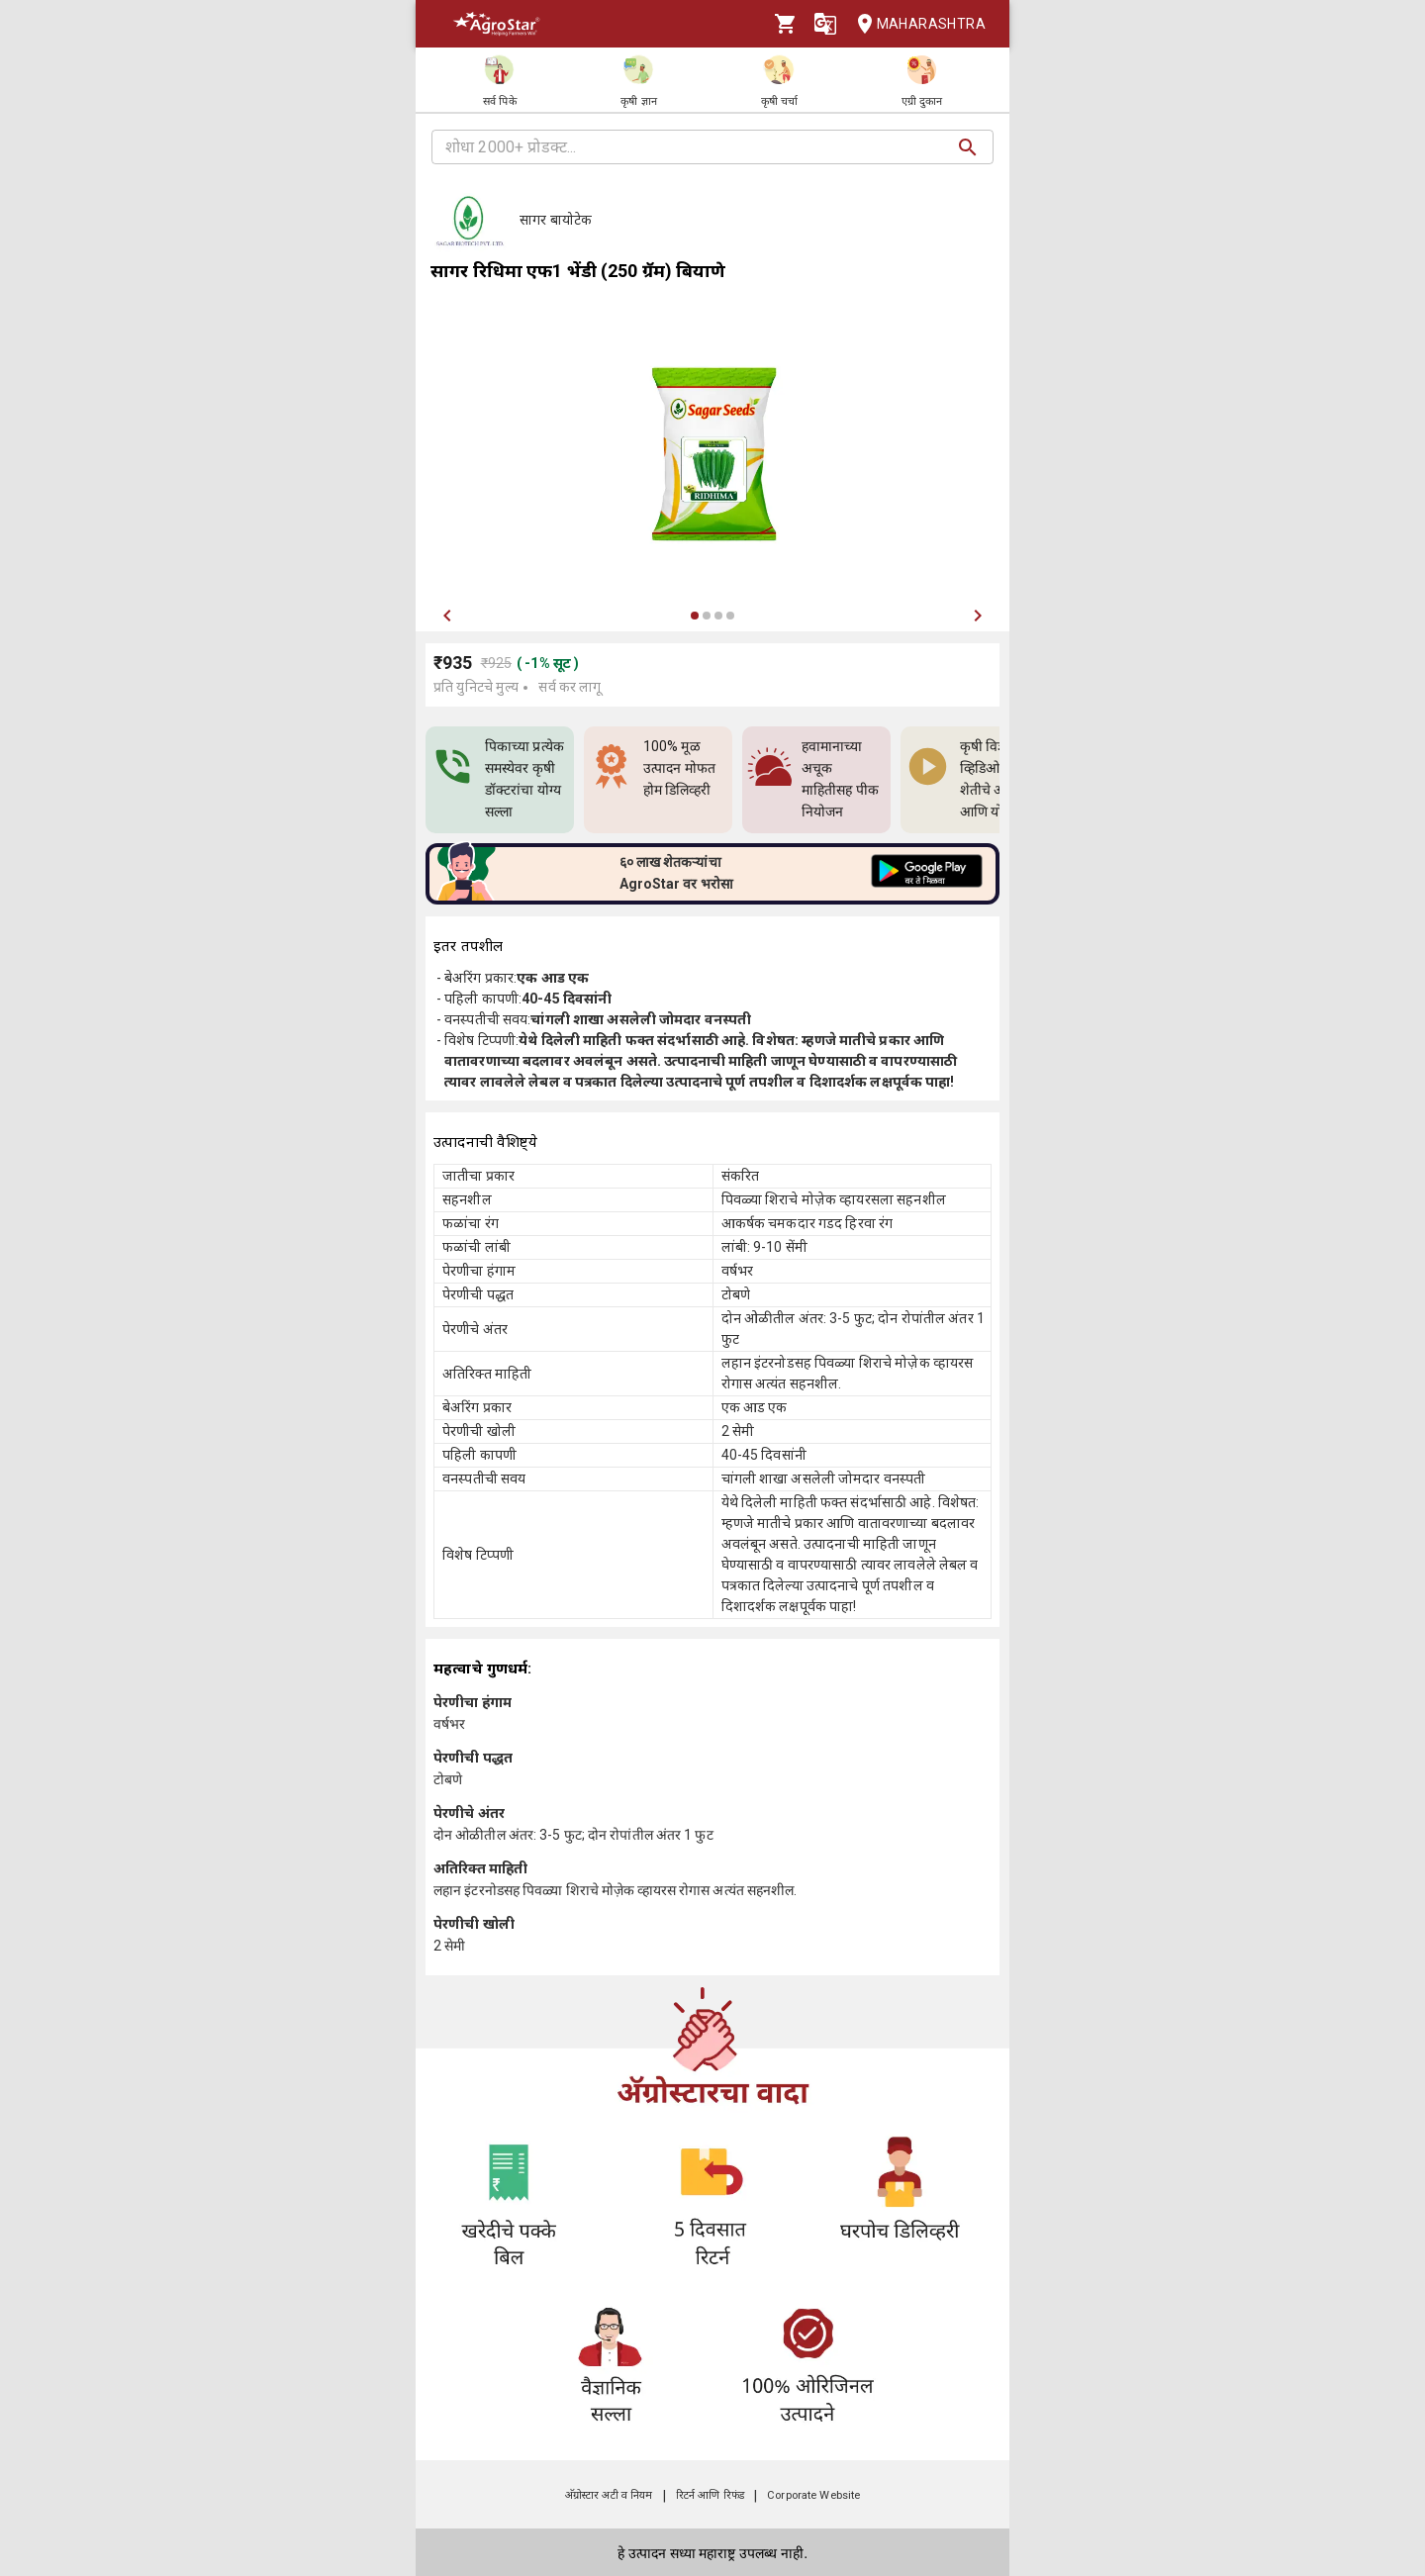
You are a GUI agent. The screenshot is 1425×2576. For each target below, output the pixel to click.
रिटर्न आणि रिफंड (710, 2495)
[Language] (825, 24)
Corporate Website (813, 2495)
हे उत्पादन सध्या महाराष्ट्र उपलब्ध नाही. (713, 2553)
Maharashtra (915, 24)
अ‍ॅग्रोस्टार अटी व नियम (609, 2495)
